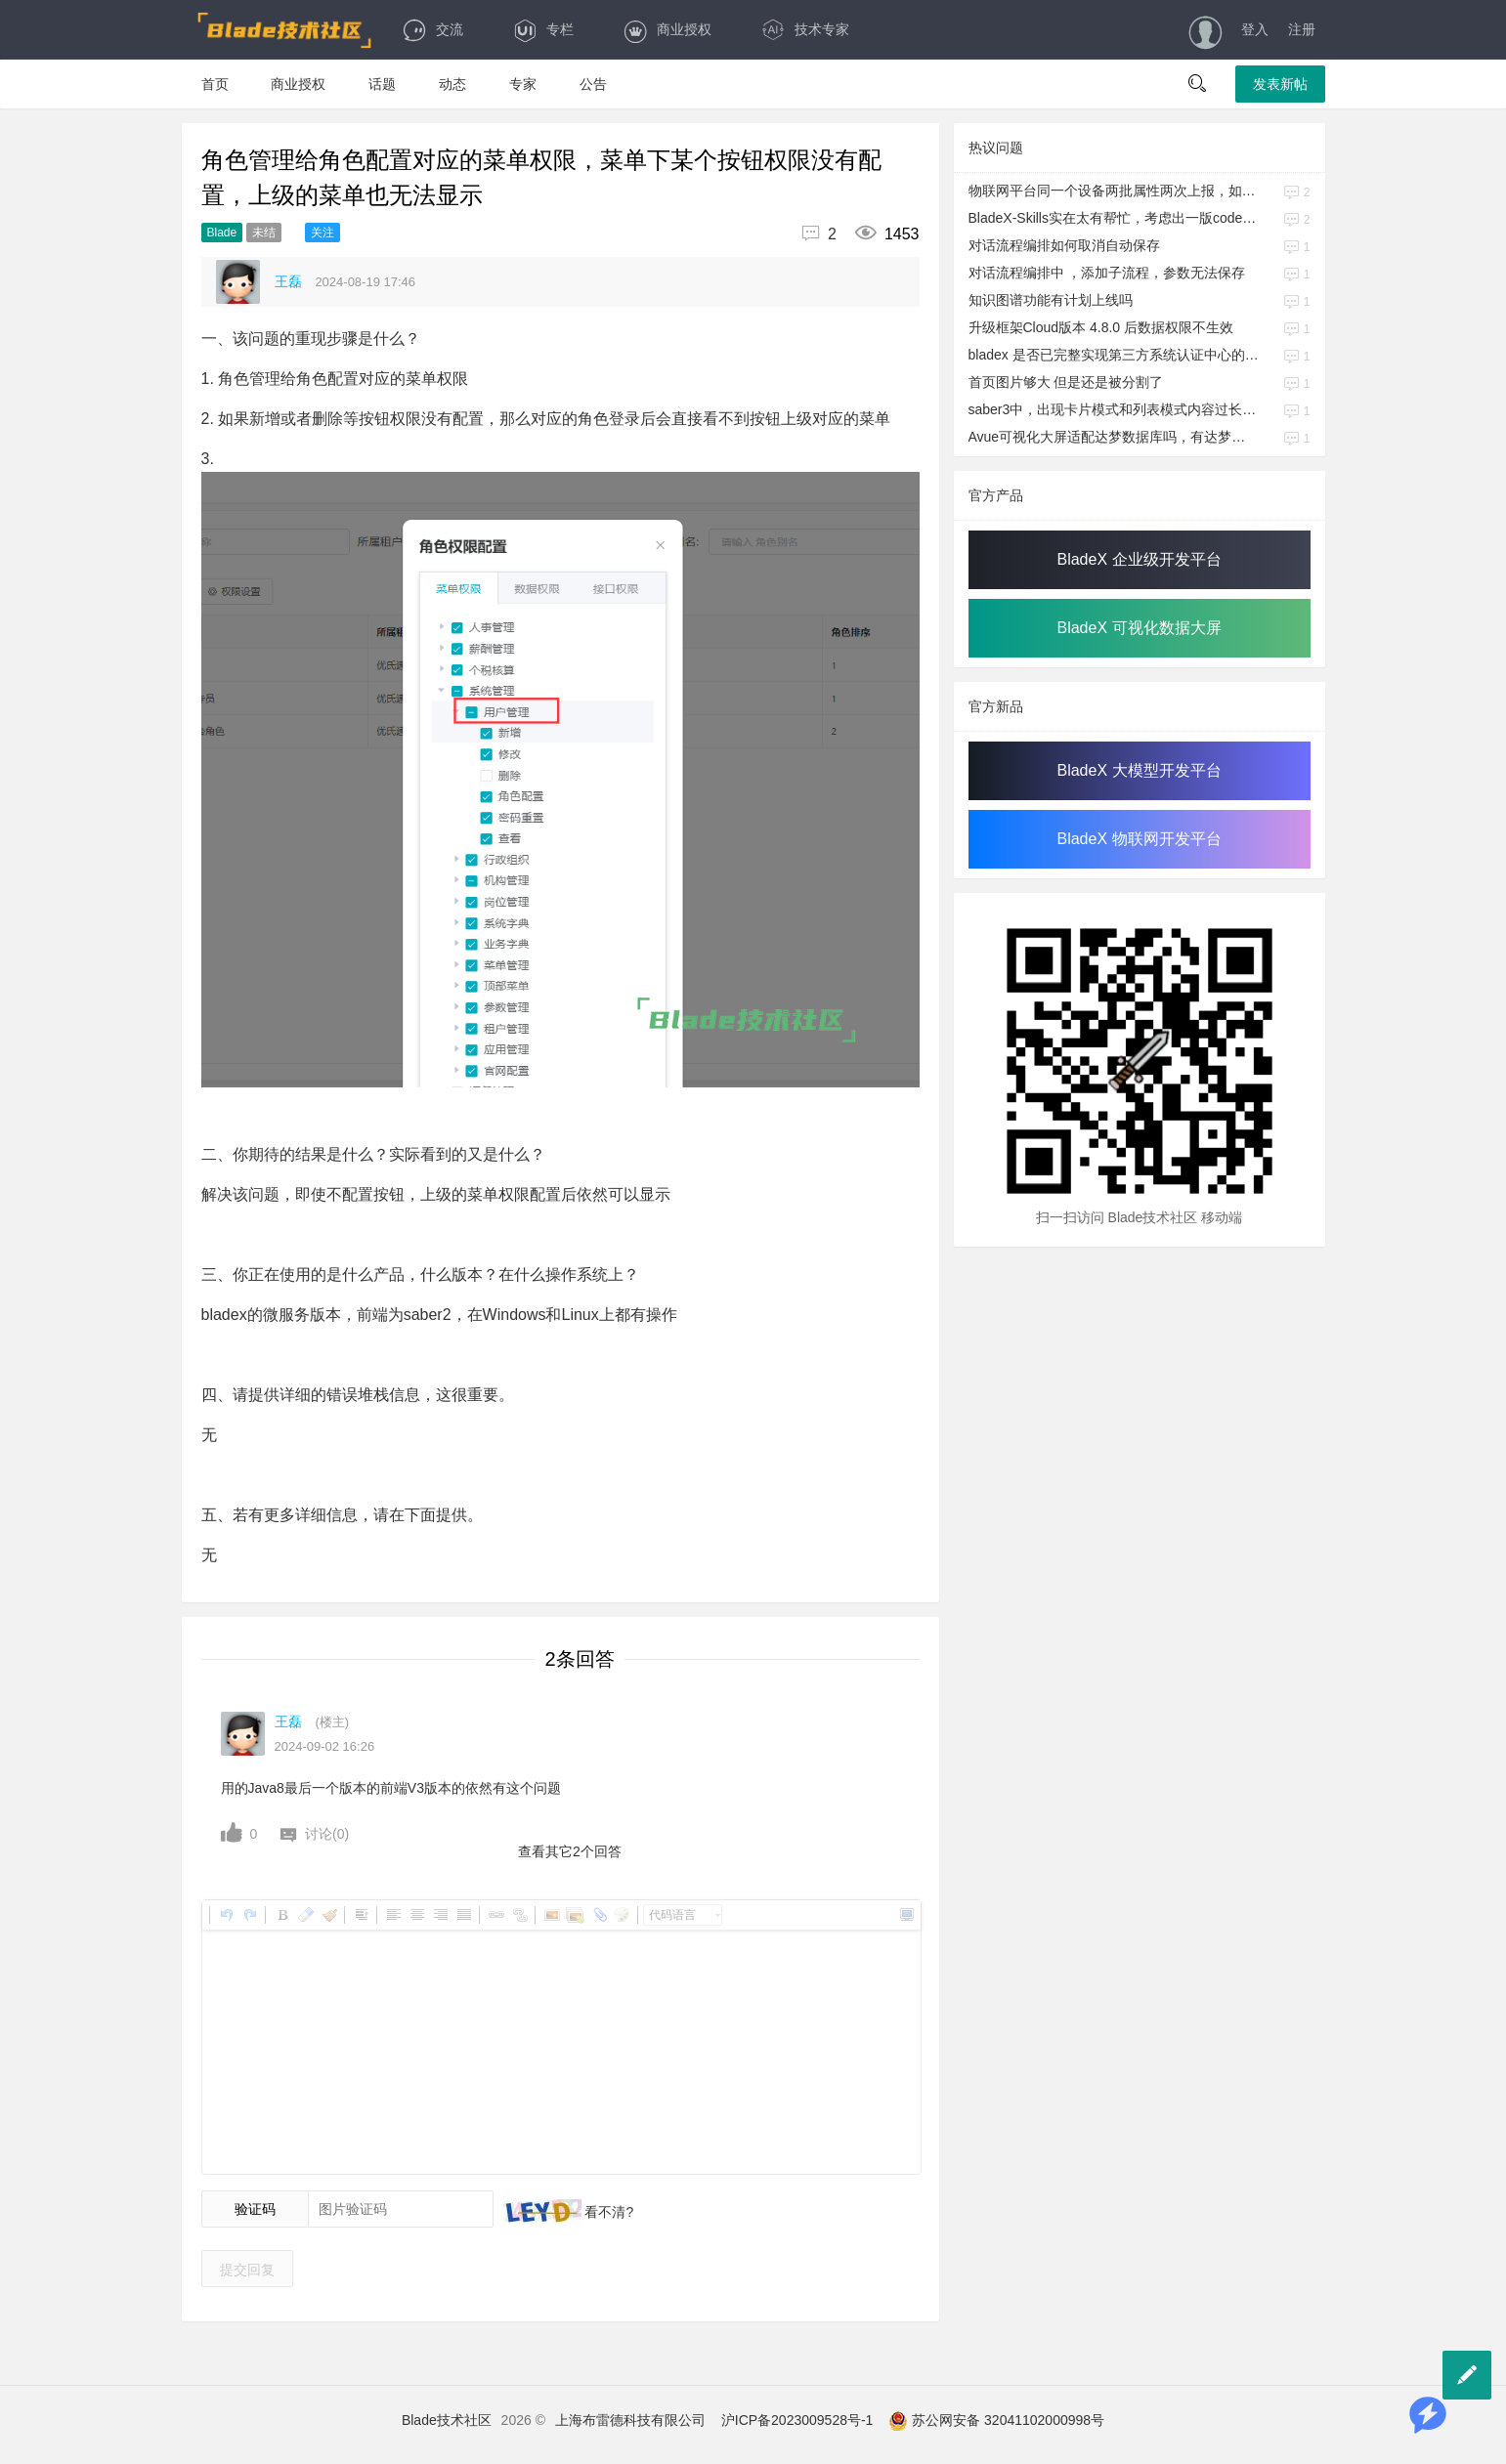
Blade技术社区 (447, 2420)
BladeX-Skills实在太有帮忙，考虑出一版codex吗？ (1114, 218)
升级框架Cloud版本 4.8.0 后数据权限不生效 (1101, 327)
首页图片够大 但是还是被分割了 (1066, 382)
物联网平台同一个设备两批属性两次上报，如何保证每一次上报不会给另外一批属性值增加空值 (1114, 190)
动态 (452, 84)
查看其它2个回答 (570, 1851)
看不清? (607, 2212)
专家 (523, 84)
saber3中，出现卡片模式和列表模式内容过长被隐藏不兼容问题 (1114, 409)
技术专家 (804, 29)
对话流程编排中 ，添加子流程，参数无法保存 (1107, 272)
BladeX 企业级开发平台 (1138, 559)
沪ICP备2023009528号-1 (797, 2420)
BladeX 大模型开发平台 (1138, 770)
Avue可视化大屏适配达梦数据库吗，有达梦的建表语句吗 (1114, 437)
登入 (1255, 29)
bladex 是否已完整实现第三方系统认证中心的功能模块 (1114, 354)
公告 (593, 84)
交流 (432, 29)
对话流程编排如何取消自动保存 (1064, 245)
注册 (1301, 29)
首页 (215, 84)
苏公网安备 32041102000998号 (996, 2420)
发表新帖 (1280, 84)
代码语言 (672, 1915)
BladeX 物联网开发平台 (1138, 838)
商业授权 (667, 29)
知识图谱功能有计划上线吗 (1050, 300)
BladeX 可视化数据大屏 (1138, 627)
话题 (382, 84)
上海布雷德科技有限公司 (630, 2420)
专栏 (543, 29)
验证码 (255, 2209)
